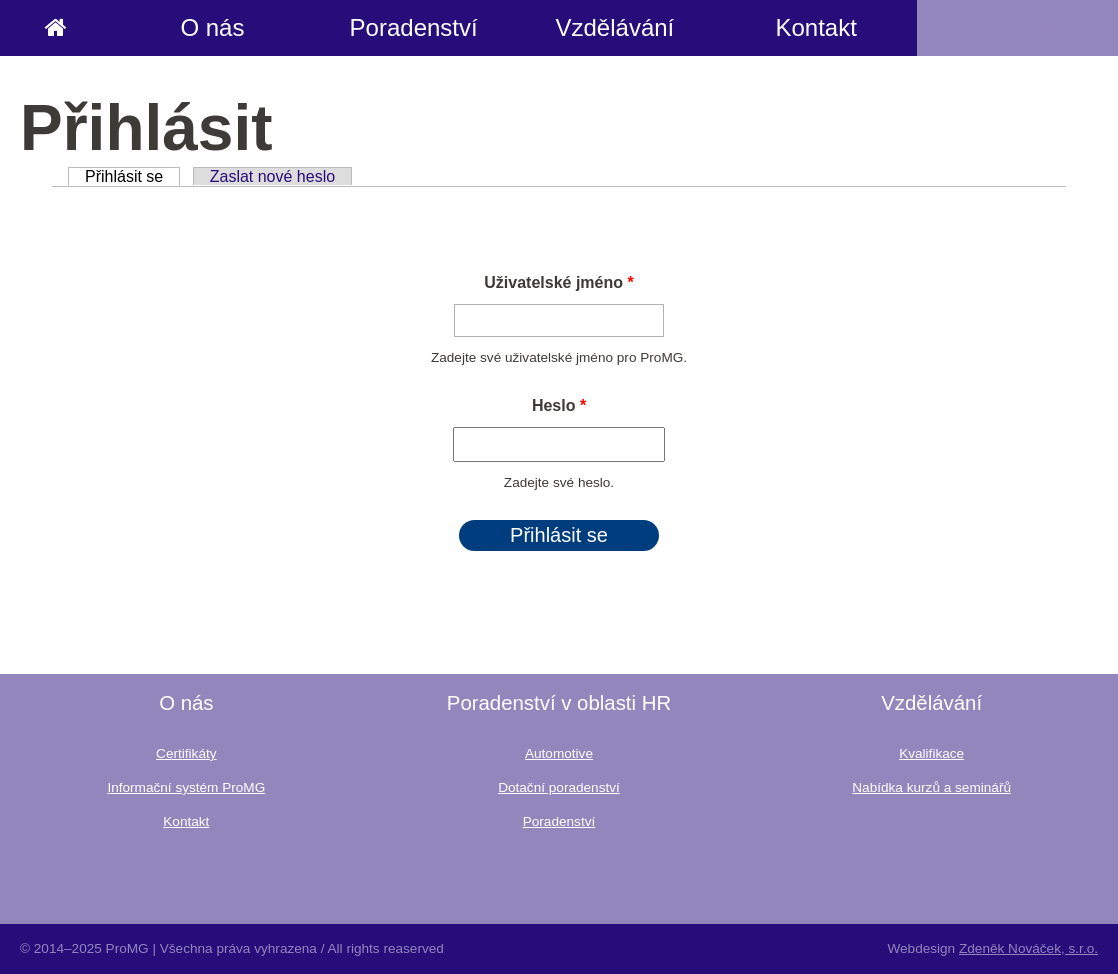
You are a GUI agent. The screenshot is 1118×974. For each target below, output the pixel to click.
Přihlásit (1017, 27)
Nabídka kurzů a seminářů (931, 787)
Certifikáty (186, 753)
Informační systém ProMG (186, 787)
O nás (212, 27)
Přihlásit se (132, 176)
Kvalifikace (931, 753)
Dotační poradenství (559, 787)
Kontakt (815, 27)
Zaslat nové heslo (272, 176)
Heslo (559, 405)
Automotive (559, 753)
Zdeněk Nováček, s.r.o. (1028, 948)
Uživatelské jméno (558, 282)
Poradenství (414, 27)
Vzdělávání (615, 27)
